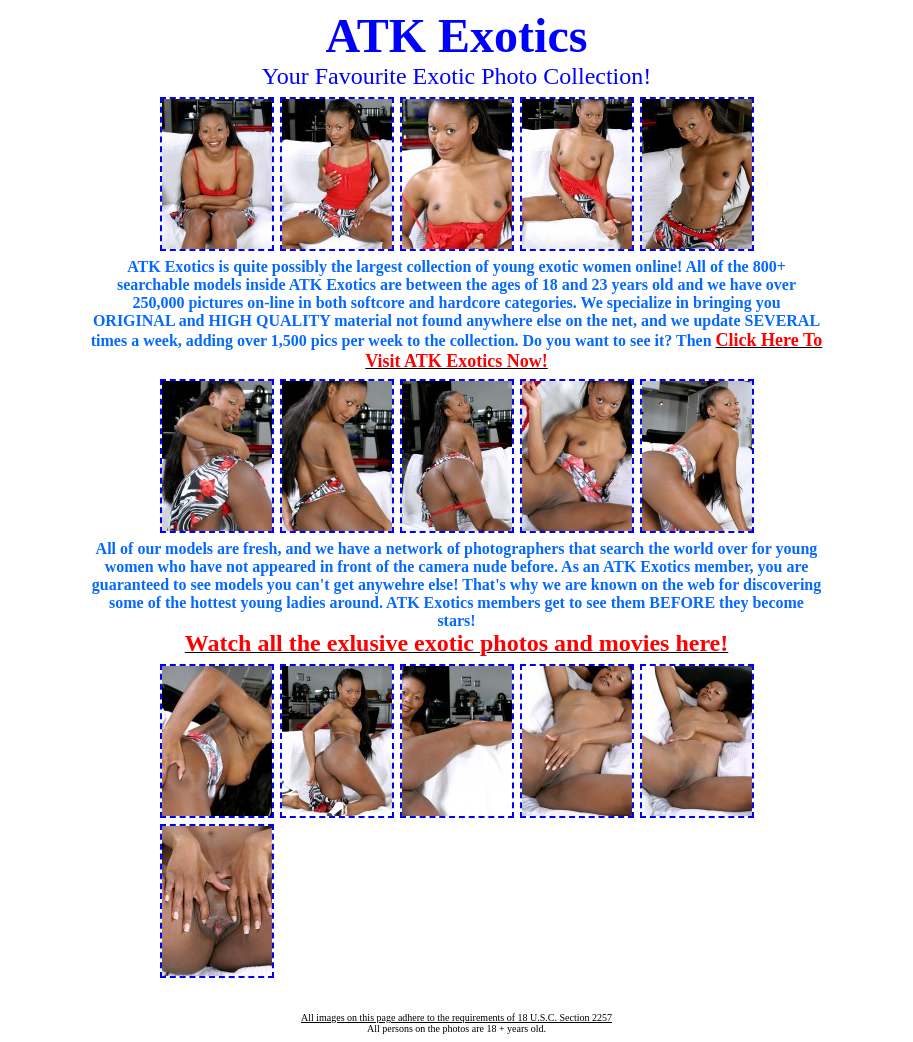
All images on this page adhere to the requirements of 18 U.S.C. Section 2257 (456, 1017)
